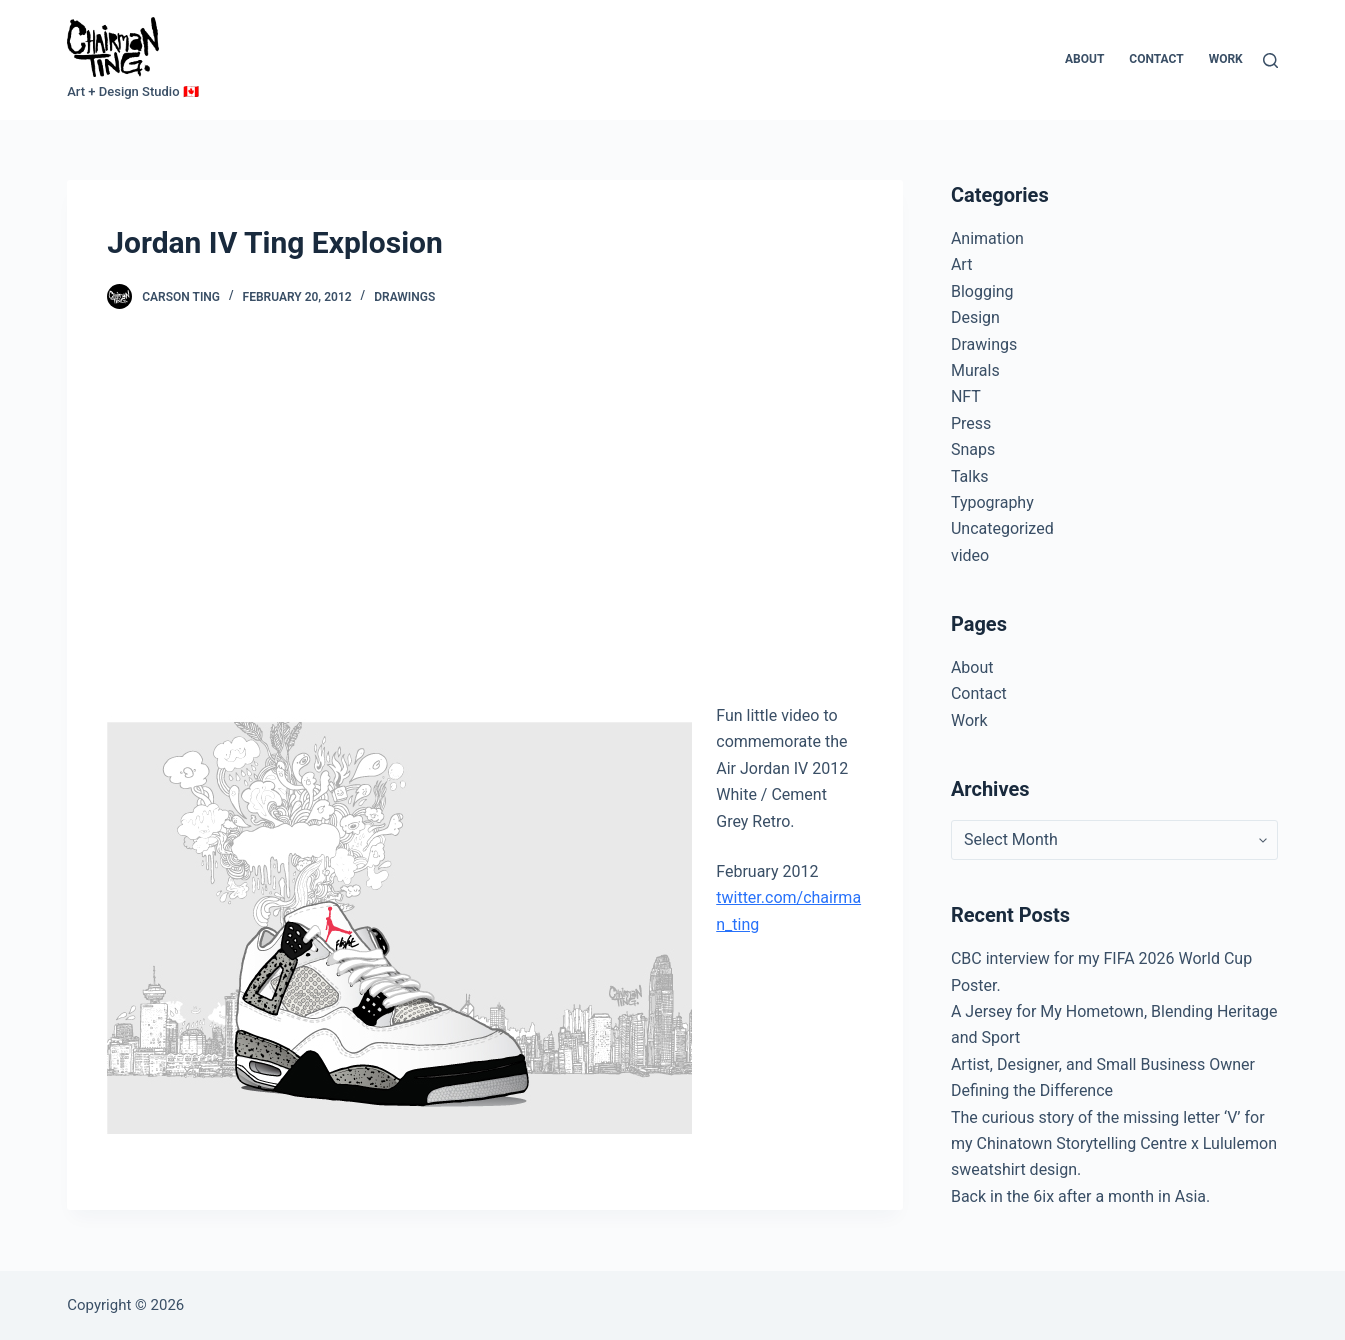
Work (1226, 59)
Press (971, 423)
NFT (966, 396)
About (1084, 59)
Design (975, 317)
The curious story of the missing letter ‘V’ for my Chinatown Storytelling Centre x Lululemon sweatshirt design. (1114, 1144)
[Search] (1270, 60)
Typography (992, 502)
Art (961, 264)
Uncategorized (1002, 528)
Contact (1156, 59)
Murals (975, 370)
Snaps (973, 449)
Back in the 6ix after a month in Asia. (1080, 1196)
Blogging (982, 291)
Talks (970, 476)
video (970, 555)
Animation (987, 238)
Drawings (404, 297)
